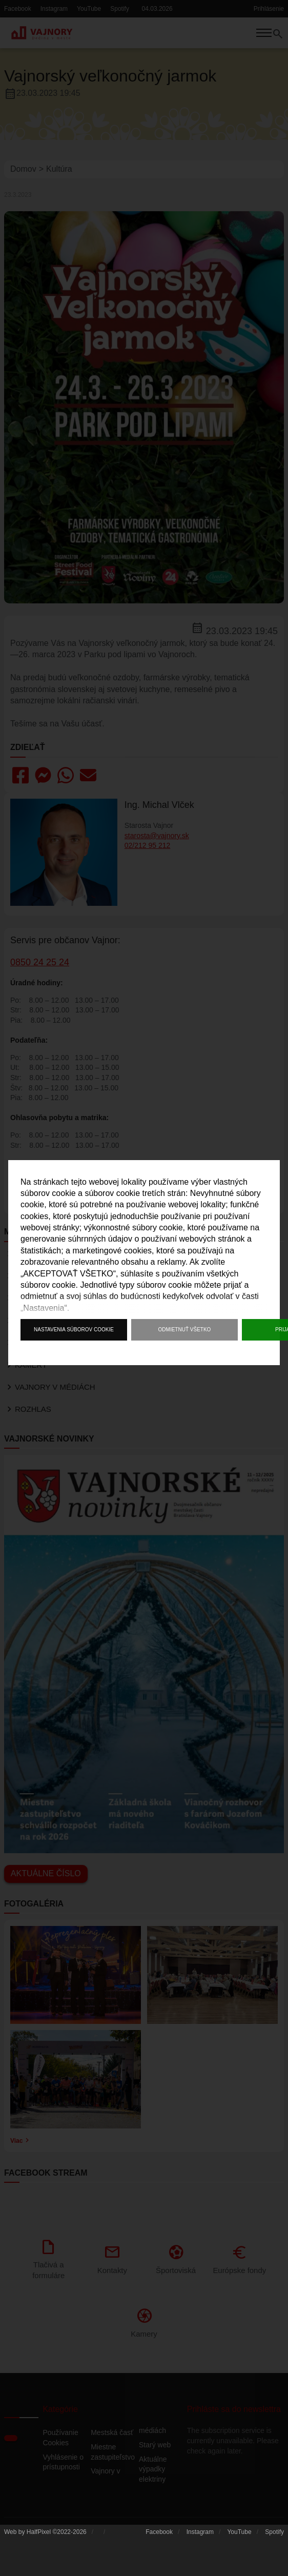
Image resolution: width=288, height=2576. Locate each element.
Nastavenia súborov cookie (74, 1329)
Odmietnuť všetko (184, 1329)
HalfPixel (39, 2540)
